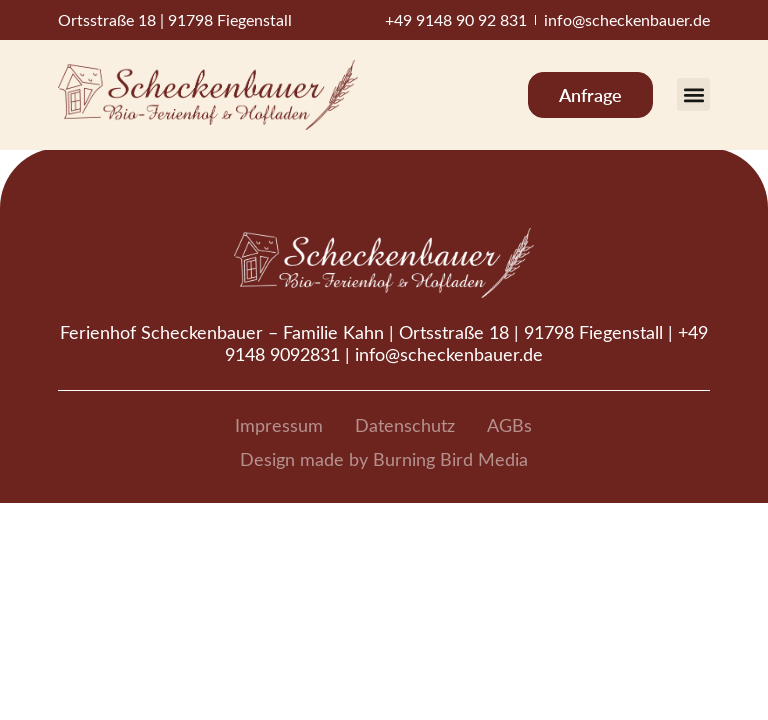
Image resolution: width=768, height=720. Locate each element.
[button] (693, 94)
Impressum (279, 425)
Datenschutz (405, 425)
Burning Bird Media (450, 459)
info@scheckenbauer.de (449, 354)
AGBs (509, 425)
